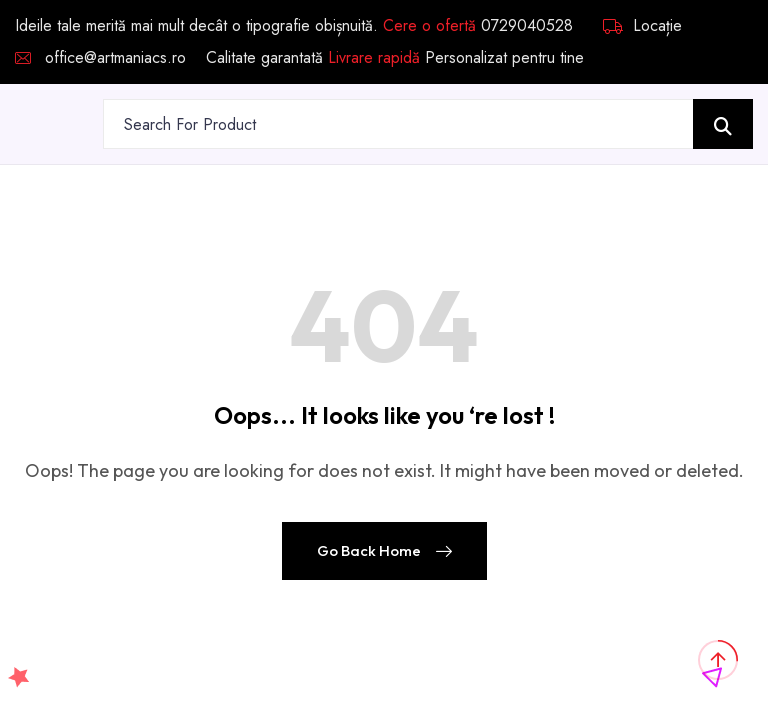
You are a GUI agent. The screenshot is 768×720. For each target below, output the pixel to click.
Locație (642, 26)
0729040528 (527, 25)
